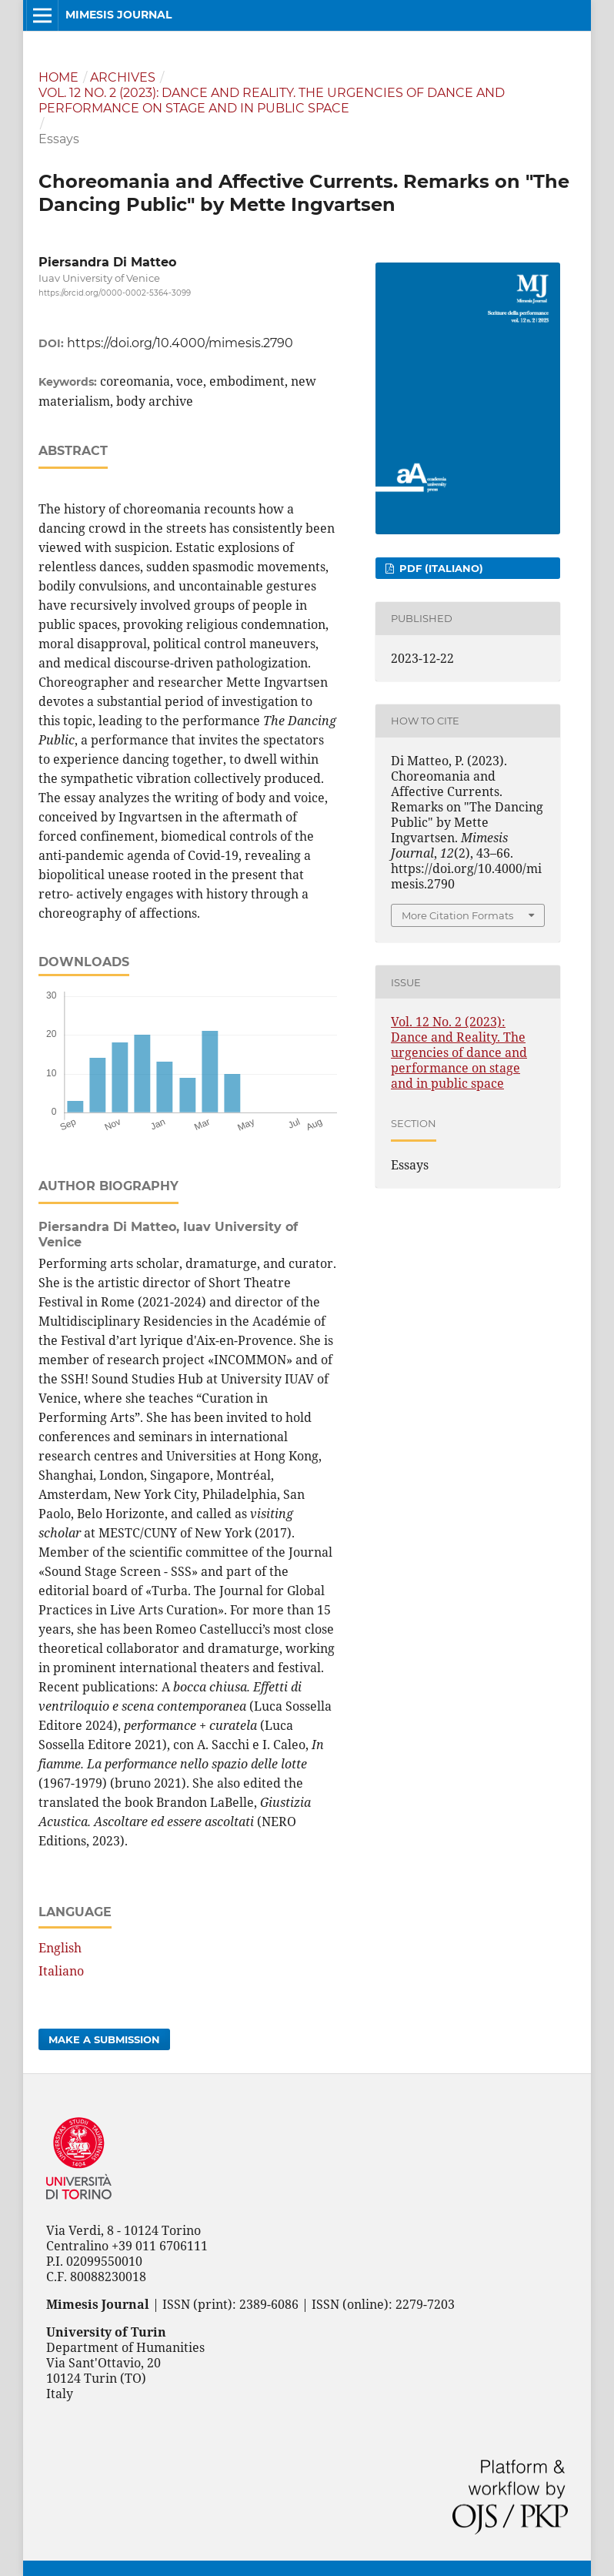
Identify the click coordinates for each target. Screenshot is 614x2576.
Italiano (61, 1970)
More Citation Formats (457, 915)
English (60, 1947)
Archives (122, 77)
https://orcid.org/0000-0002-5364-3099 (114, 293)
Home (58, 77)
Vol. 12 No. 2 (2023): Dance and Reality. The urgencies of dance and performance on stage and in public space (271, 100)
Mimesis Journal (118, 15)
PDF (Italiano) (439, 568)
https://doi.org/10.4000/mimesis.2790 (180, 343)
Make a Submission (104, 2039)
